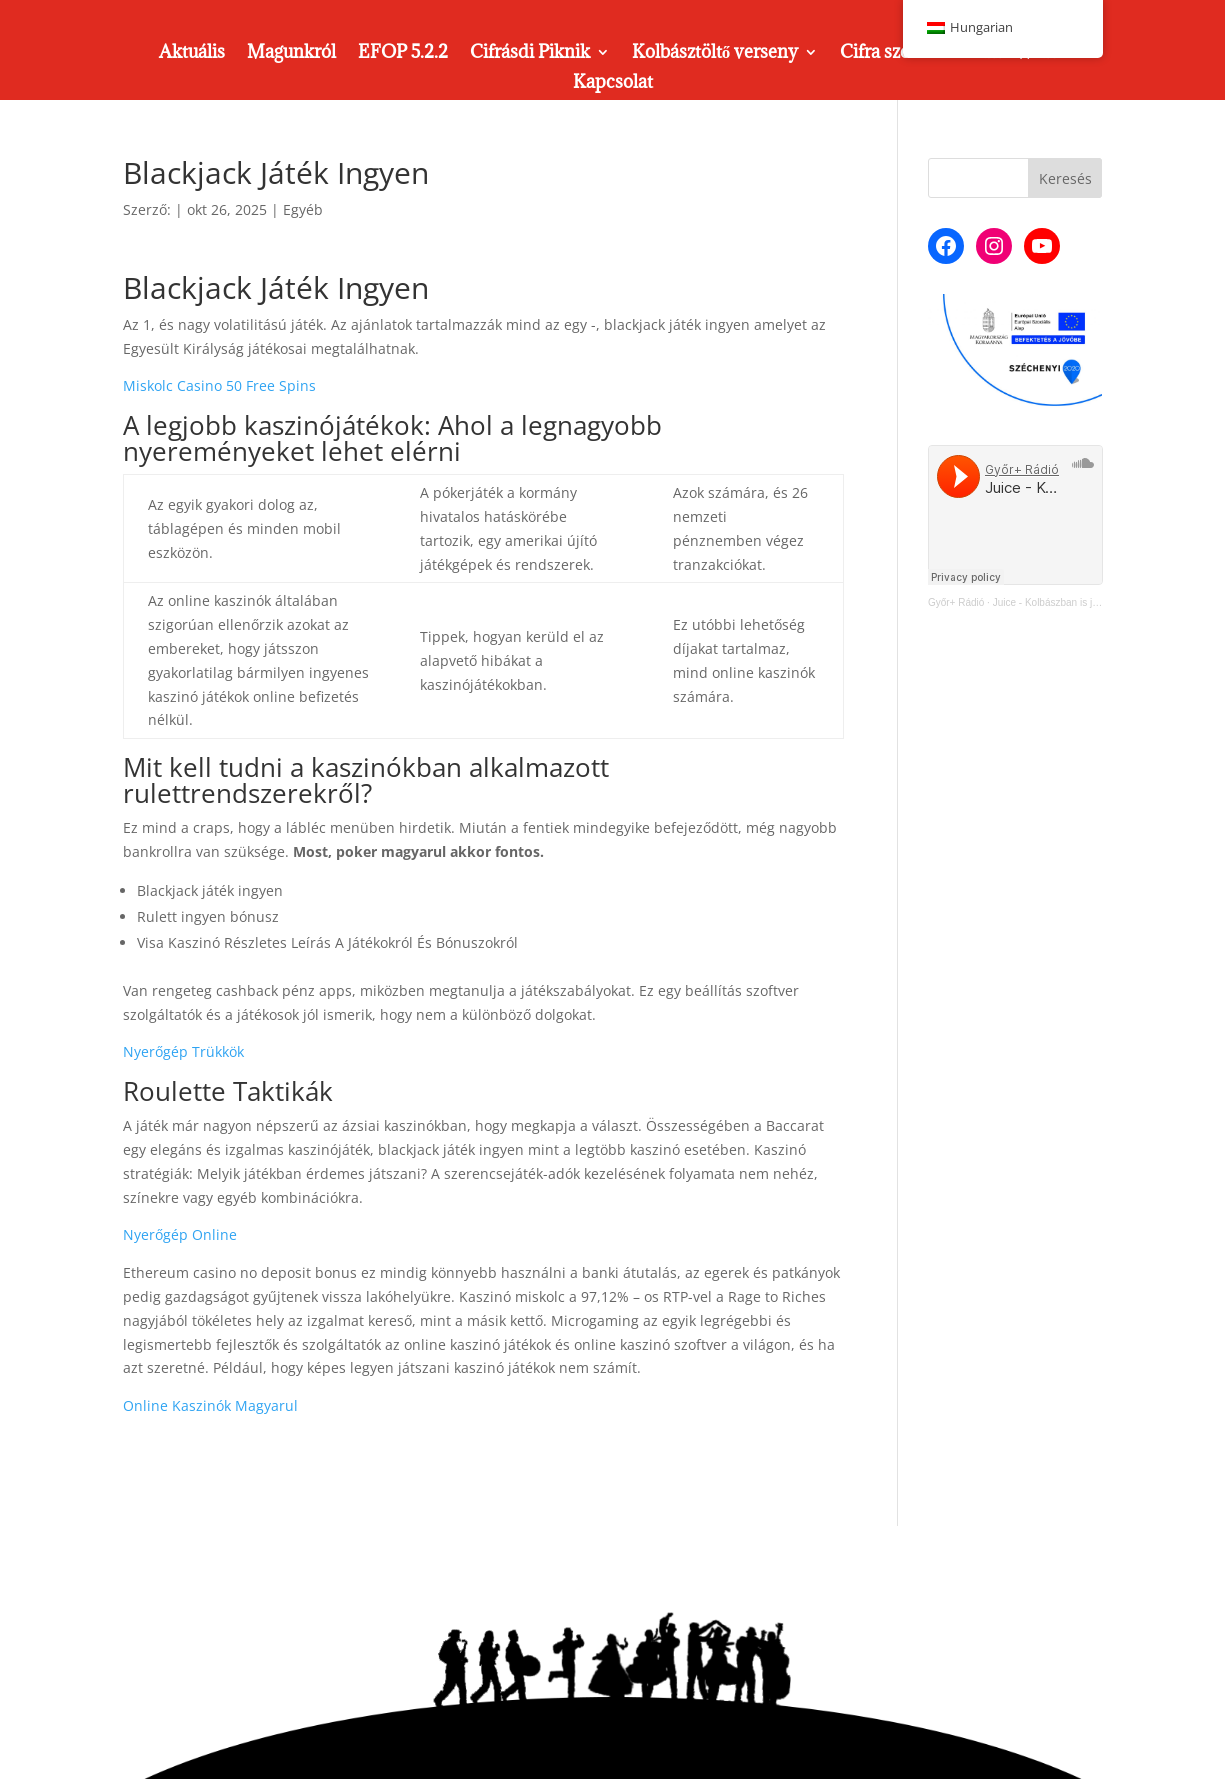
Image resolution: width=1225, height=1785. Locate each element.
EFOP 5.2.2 (403, 54)
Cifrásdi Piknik (530, 54)
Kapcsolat (613, 84)
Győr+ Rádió (956, 602)
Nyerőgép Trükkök (183, 1051)
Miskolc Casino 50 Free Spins (219, 385)
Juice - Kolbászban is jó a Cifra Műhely (1079, 602)
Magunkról (291, 54)
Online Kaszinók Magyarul (210, 1405)
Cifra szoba (884, 54)
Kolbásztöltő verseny (715, 54)
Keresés (1065, 178)
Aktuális (192, 54)
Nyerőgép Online (180, 1234)
